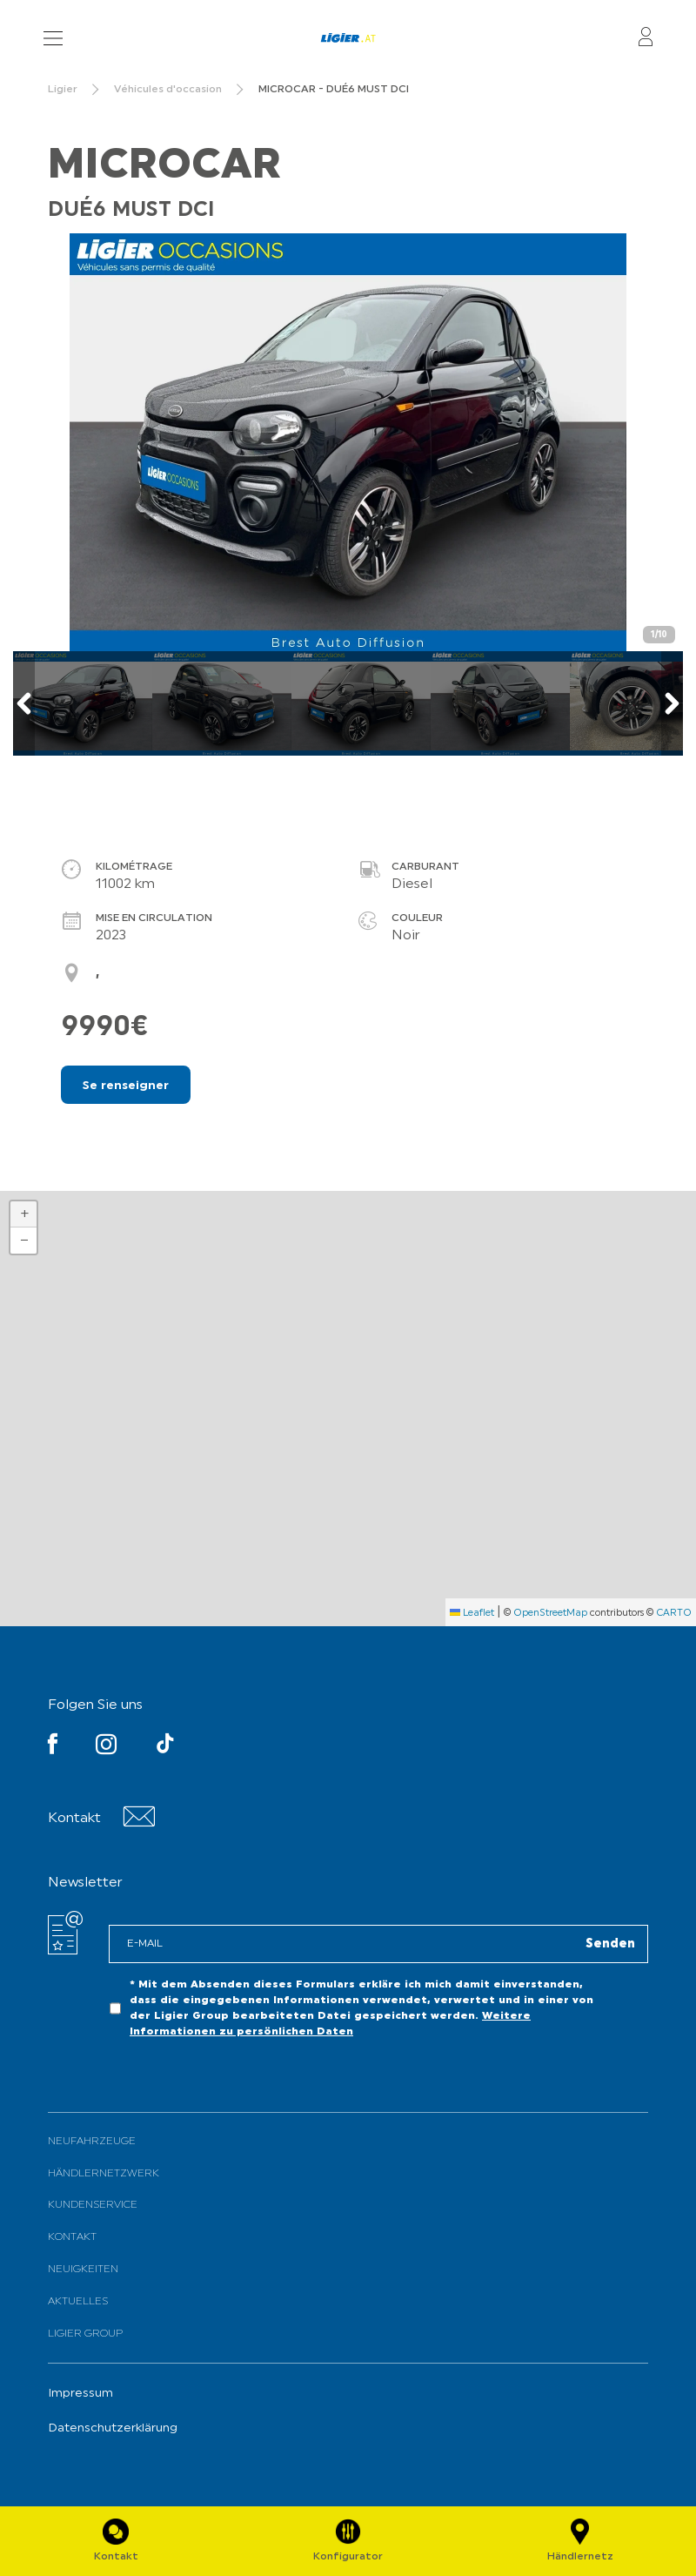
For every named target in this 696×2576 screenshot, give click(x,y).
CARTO (674, 1613)
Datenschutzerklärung (112, 2428)
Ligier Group (85, 2334)
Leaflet (472, 1613)
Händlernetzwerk (103, 2174)
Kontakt (72, 2237)
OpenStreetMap (550, 1613)
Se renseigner (126, 1086)
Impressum (80, 2393)
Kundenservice (92, 2205)
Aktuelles (78, 2302)
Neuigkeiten (83, 2269)
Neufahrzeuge (92, 2141)
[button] (23, 1214)
